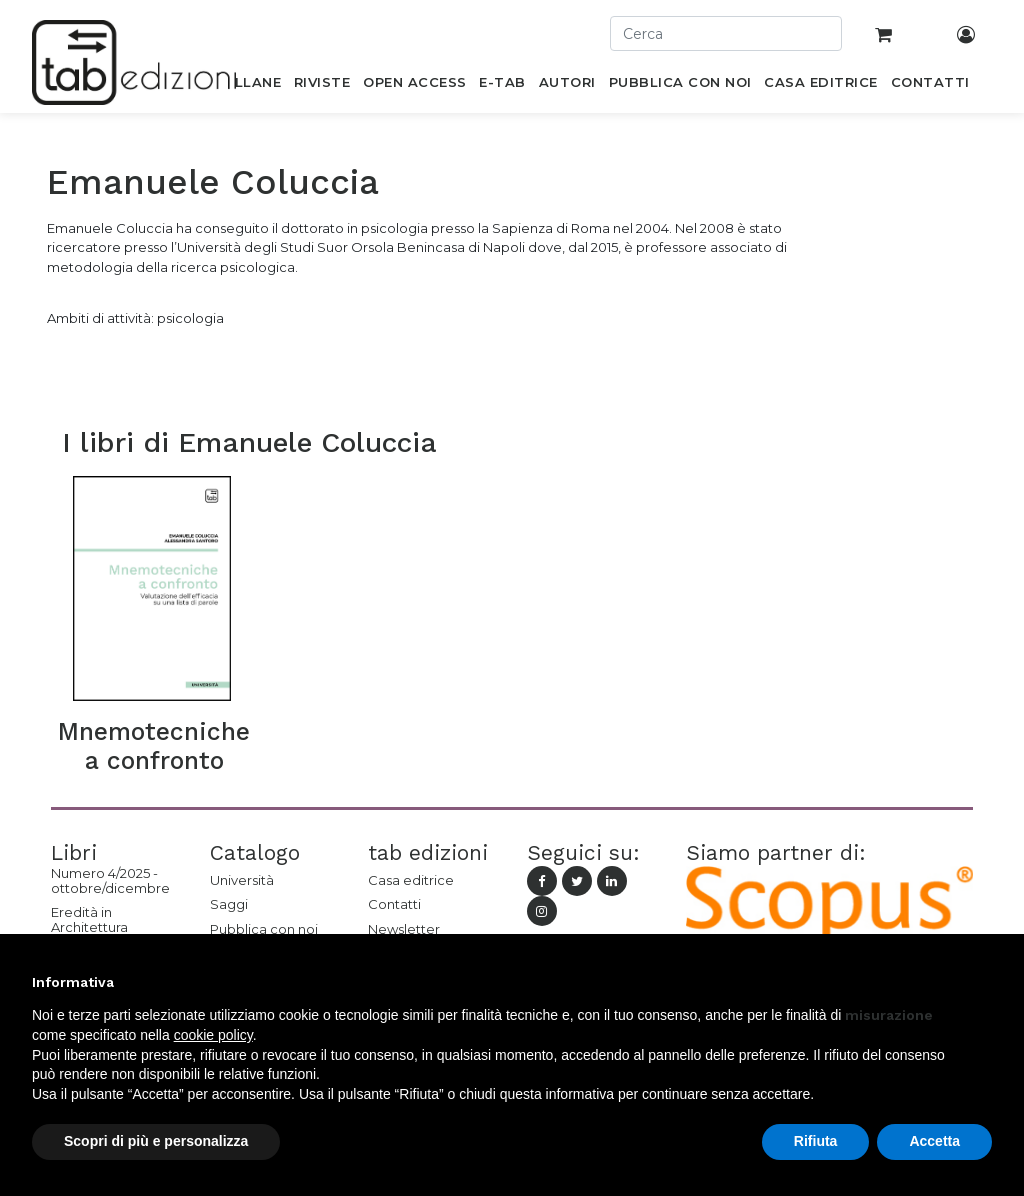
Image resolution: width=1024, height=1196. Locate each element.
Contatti (394, 904)
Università (242, 880)
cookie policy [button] (213, 1035)
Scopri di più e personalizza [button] (156, 1141)
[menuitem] (246, 86)
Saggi (229, 904)
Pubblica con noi (264, 929)
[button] (982, 982)
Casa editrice (411, 880)
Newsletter (404, 929)
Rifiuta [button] (816, 1141)
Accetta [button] (934, 1141)
